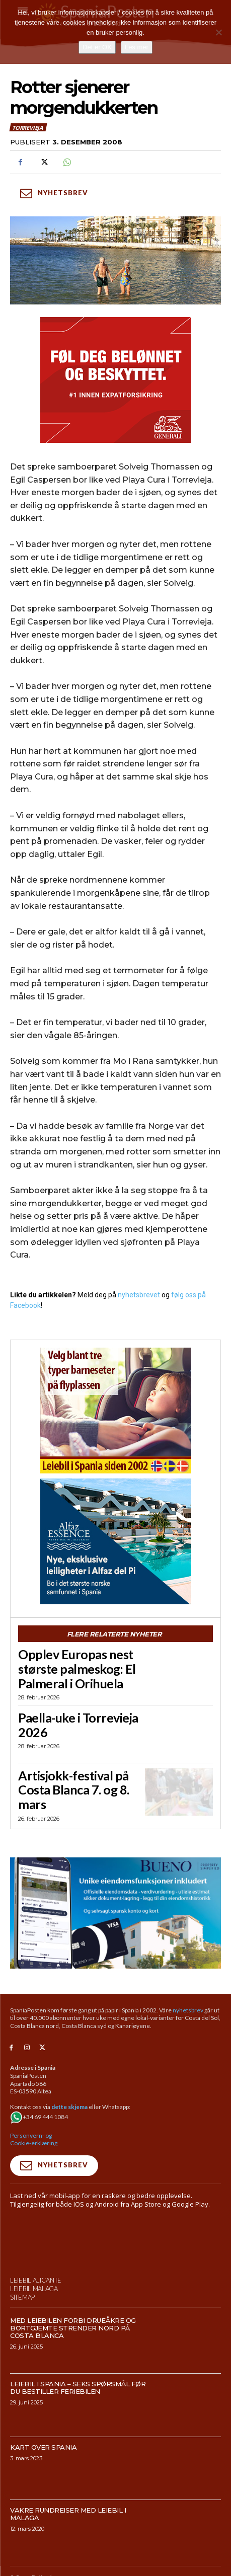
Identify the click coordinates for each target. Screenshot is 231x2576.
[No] (218, 32)
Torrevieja (28, 127)
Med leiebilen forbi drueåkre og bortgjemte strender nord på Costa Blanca (73, 2327)
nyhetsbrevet (139, 1295)
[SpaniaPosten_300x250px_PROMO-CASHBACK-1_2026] (115, 380)
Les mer (136, 47)
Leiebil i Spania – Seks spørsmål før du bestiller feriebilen (77, 2387)
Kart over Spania (43, 2447)
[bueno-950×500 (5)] (115, 1913)
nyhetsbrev (188, 2010)
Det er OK (97, 47)
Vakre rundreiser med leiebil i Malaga (68, 2514)
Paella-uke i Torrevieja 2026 (78, 1725)
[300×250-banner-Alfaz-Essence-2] (115, 1541)
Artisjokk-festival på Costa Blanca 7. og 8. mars (73, 1790)
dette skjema (69, 2107)
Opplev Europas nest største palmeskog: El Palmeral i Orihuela (77, 1669)
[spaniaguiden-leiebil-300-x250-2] (115, 1410)
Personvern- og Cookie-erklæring (33, 2139)
